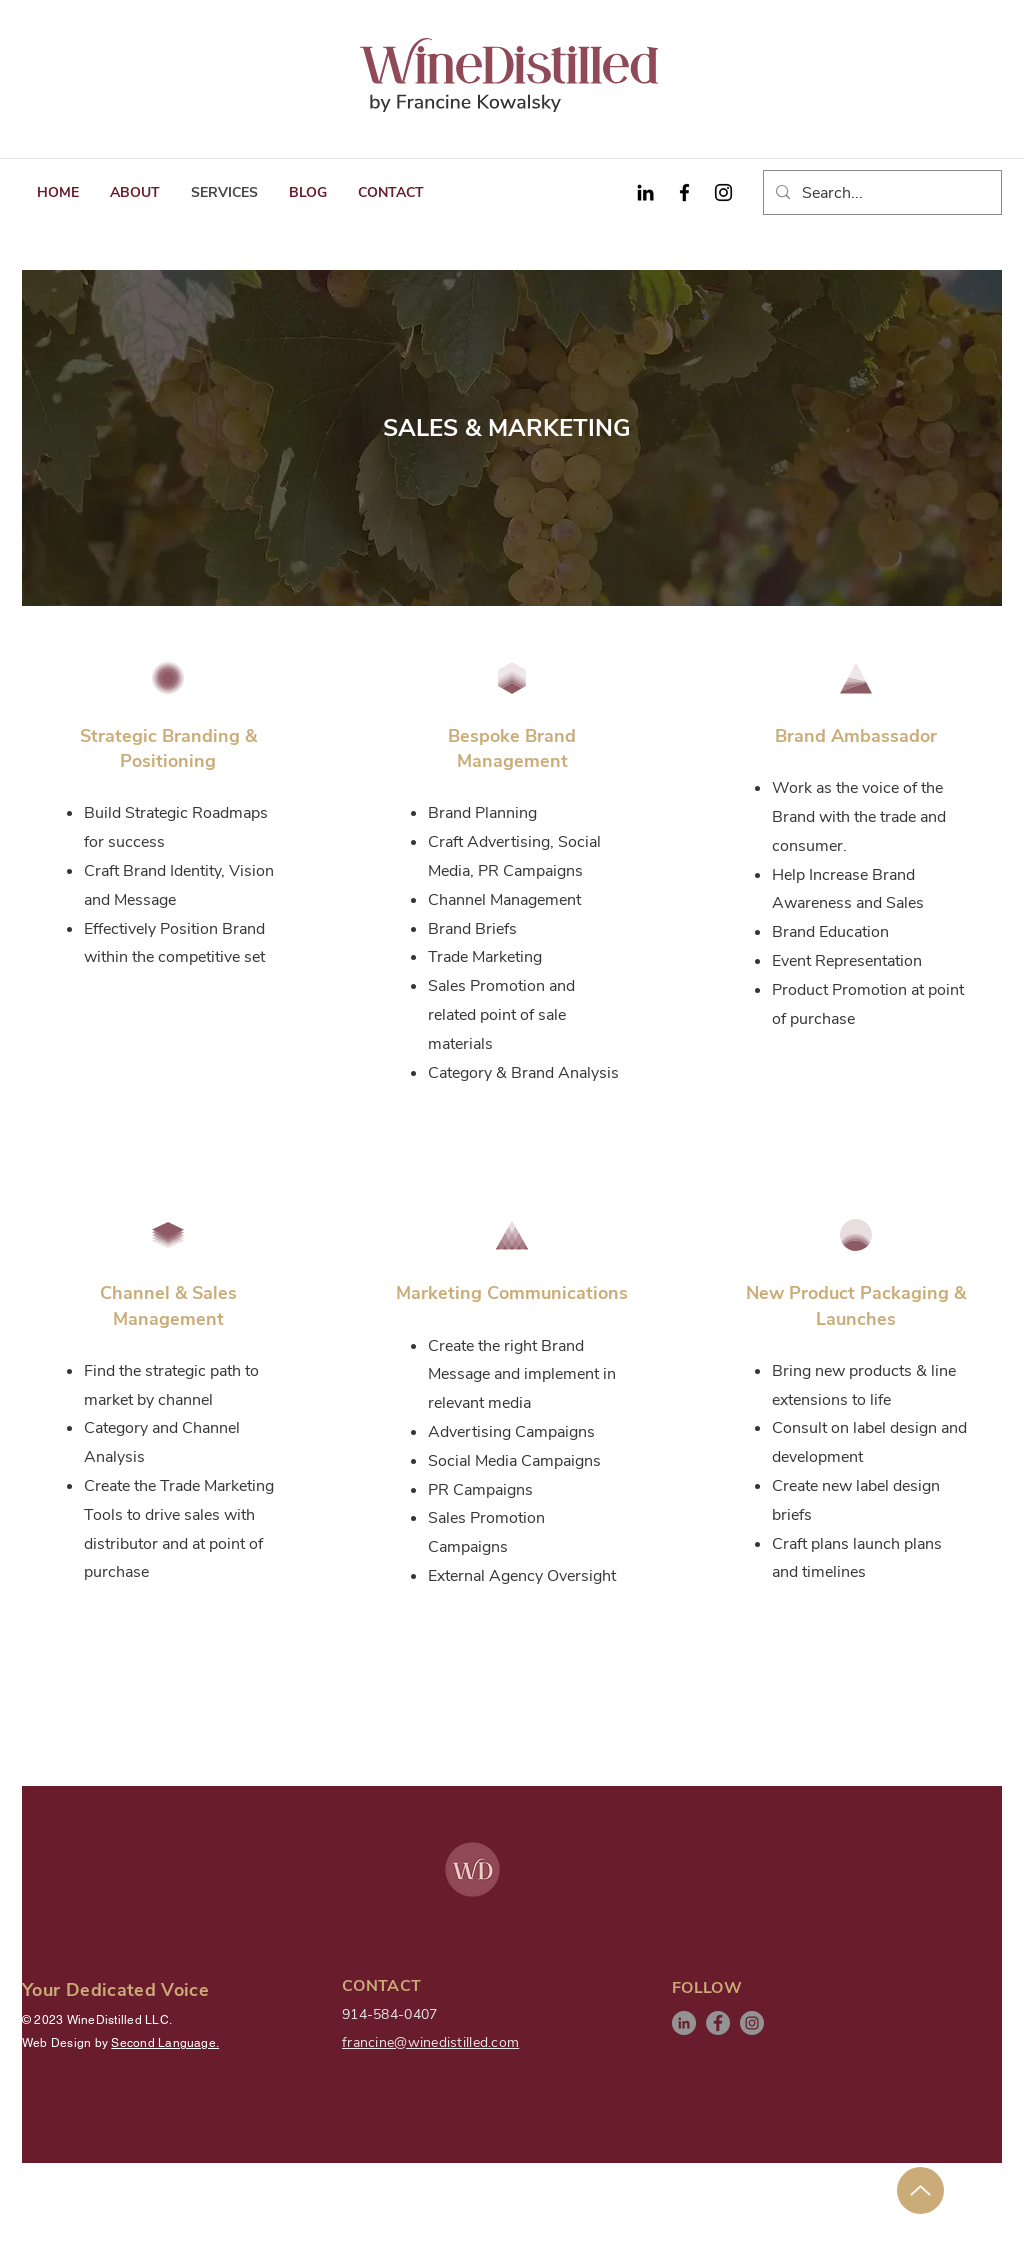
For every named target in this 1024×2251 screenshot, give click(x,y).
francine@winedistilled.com (430, 2042)
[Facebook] (684, 192)
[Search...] (880, 193)
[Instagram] (723, 192)
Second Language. (165, 2043)
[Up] (920, 2190)
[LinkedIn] (684, 2023)
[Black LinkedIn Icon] (645, 192)
